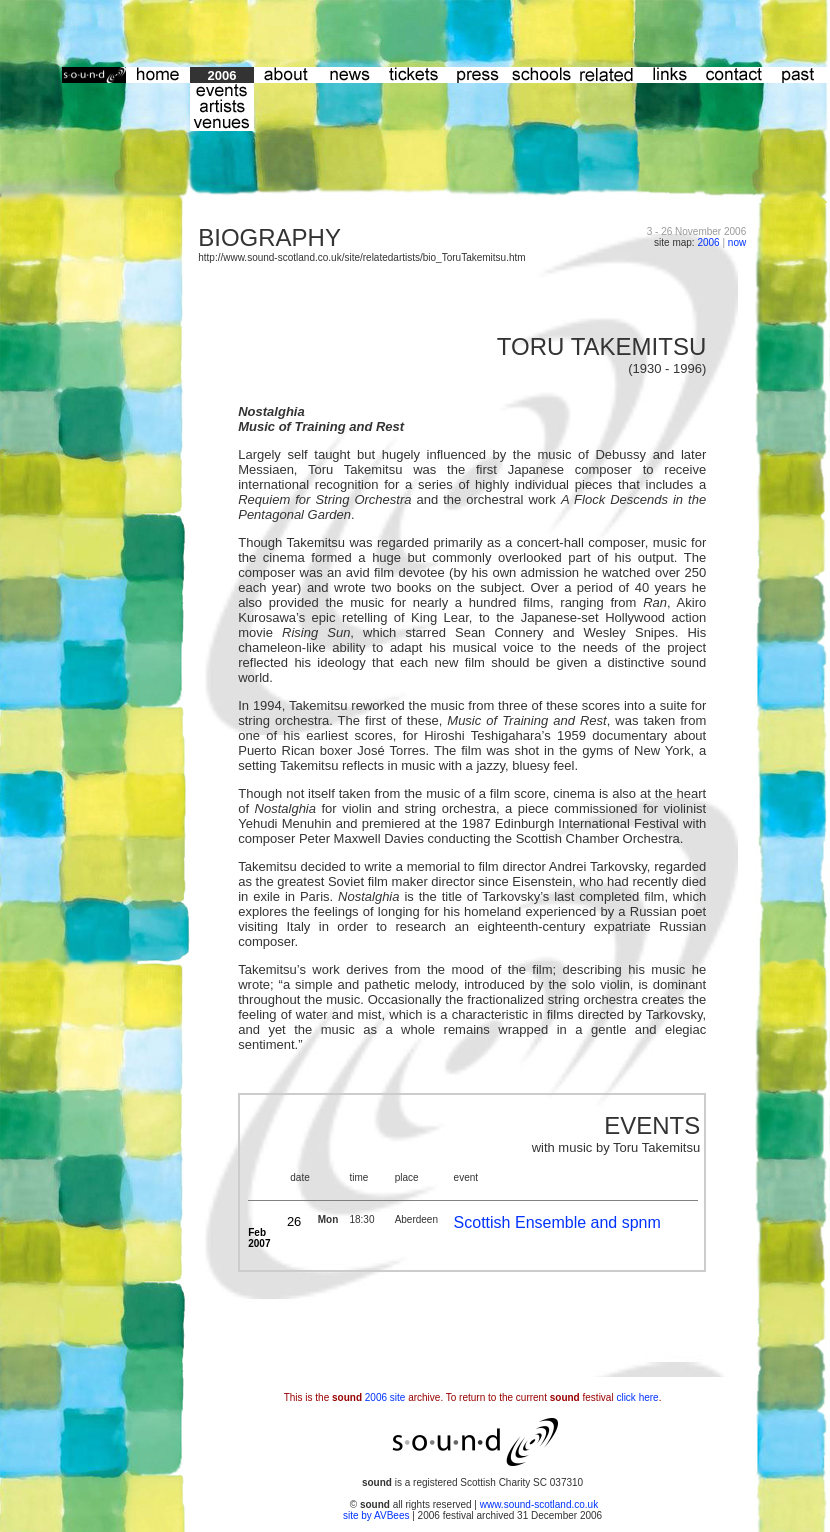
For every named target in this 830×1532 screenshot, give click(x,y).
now (737, 242)
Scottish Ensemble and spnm (557, 1222)
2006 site (385, 1397)
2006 (708, 242)
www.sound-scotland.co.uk (539, 1504)
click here (637, 1397)
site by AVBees (377, 1515)
